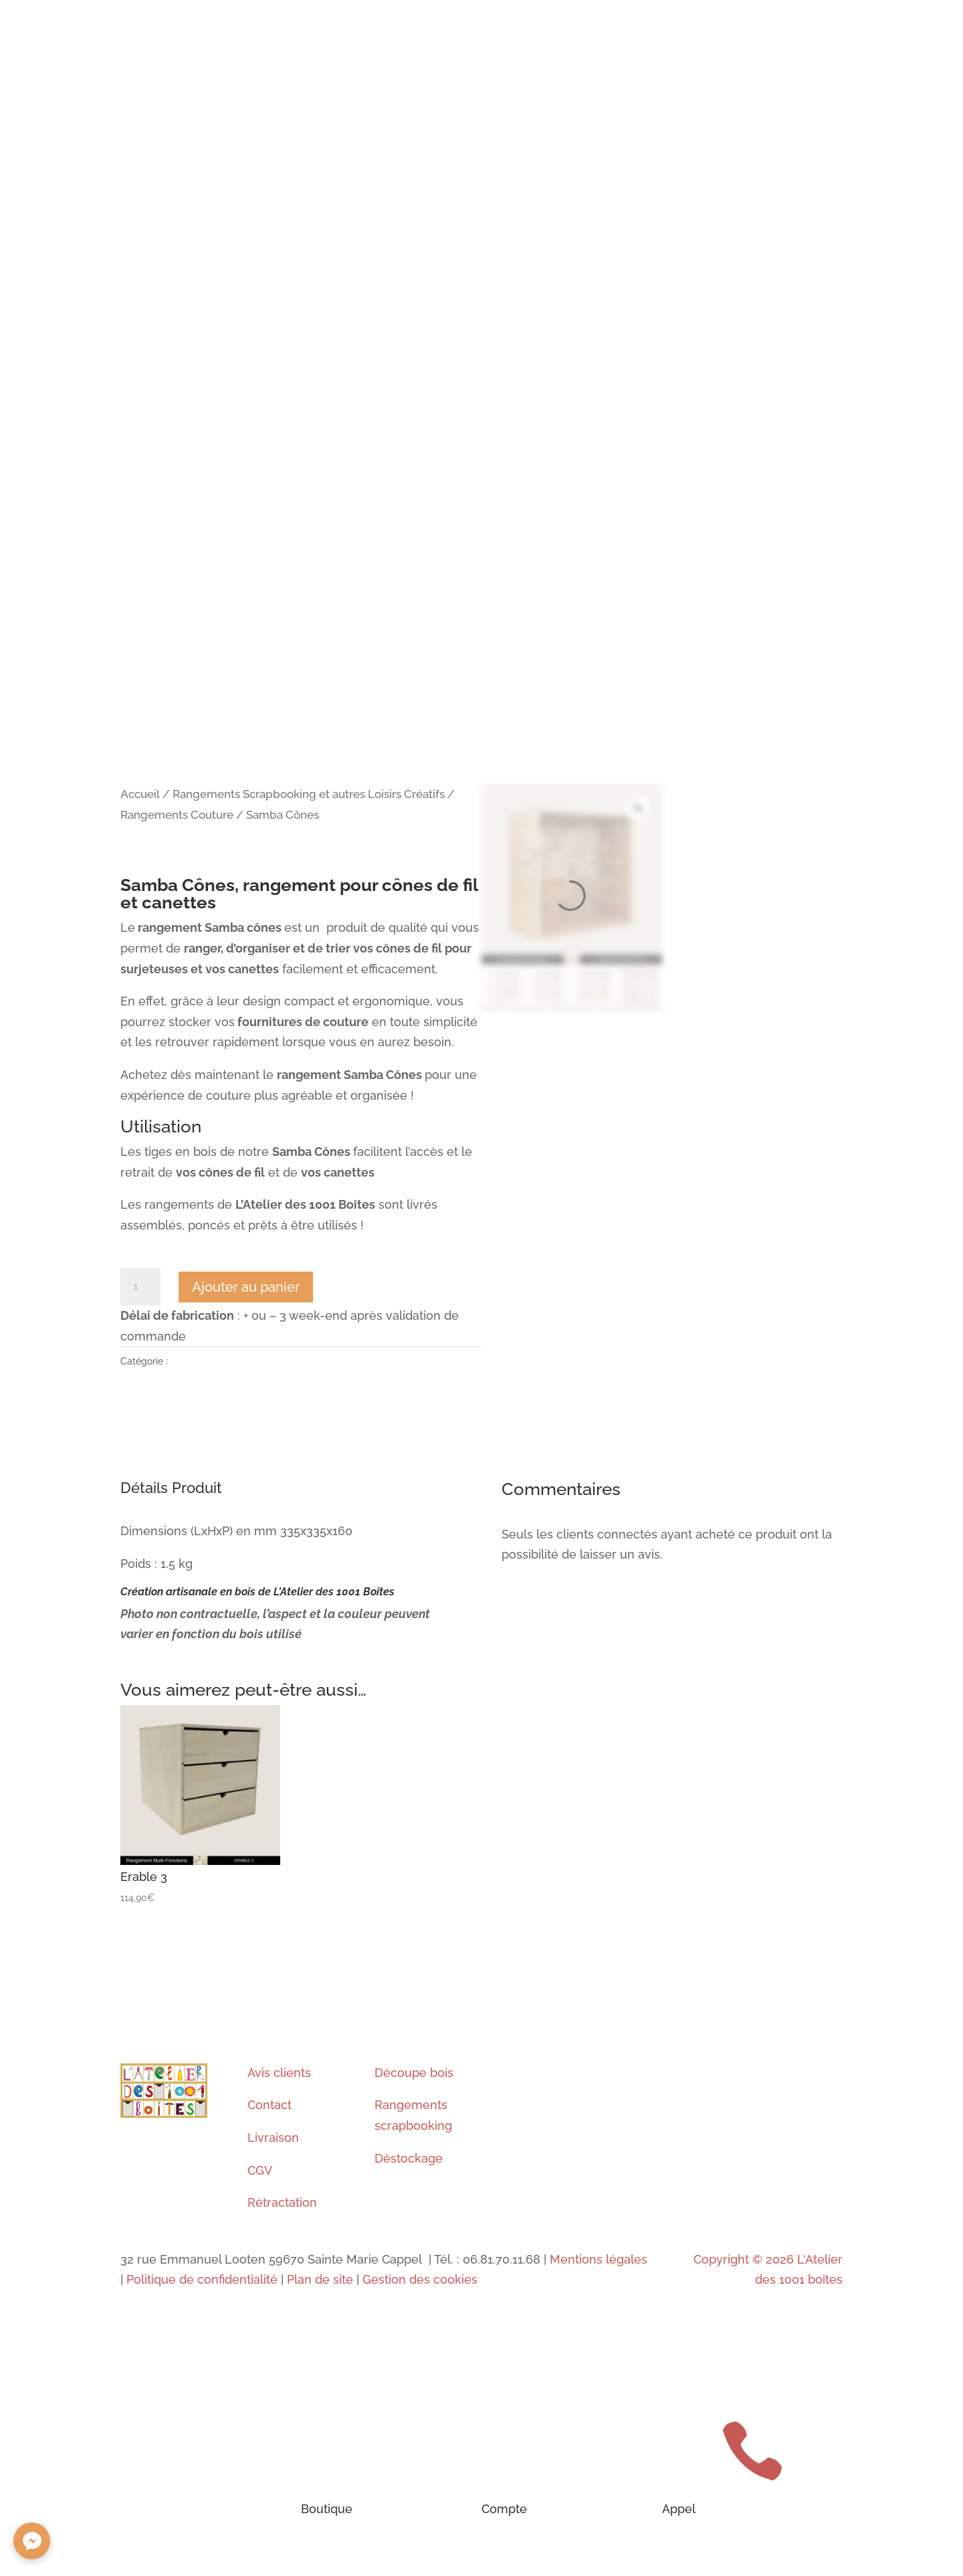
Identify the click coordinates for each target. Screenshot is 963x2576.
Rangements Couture (176, 814)
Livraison (273, 2138)
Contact (269, 2105)
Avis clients (279, 2073)
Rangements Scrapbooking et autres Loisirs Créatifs (309, 794)
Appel (679, 2509)
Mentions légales (596, 2259)
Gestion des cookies (419, 2279)
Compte (504, 2509)
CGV (259, 2170)
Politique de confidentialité (202, 2279)
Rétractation (282, 2202)
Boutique (326, 2509)
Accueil (140, 794)
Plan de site (320, 2279)
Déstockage (408, 2158)
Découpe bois (413, 2073)
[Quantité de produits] (140, 1287)
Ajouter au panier (246, 1287)
